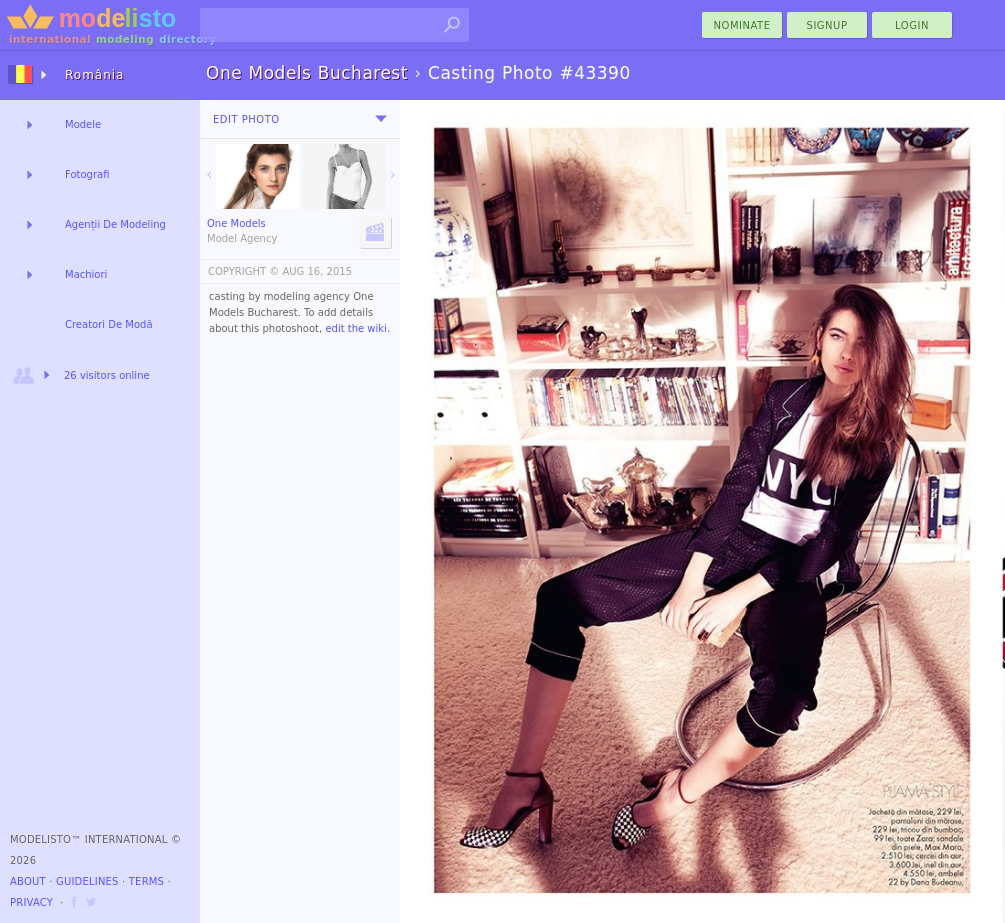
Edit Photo (246, 119)
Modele (83, 124)
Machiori (86, 274)
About (28, 881)
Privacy (31, 902)
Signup (827, 25)
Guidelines (87, 881)
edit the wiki (356, 328)
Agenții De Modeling (115, 224)
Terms (146, 881)
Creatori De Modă (109, 324)
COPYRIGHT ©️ (243, 271)
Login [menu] (912, 25)
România (94, 75)
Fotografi (87, 174)
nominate (742, 25)
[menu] (381, 119)
